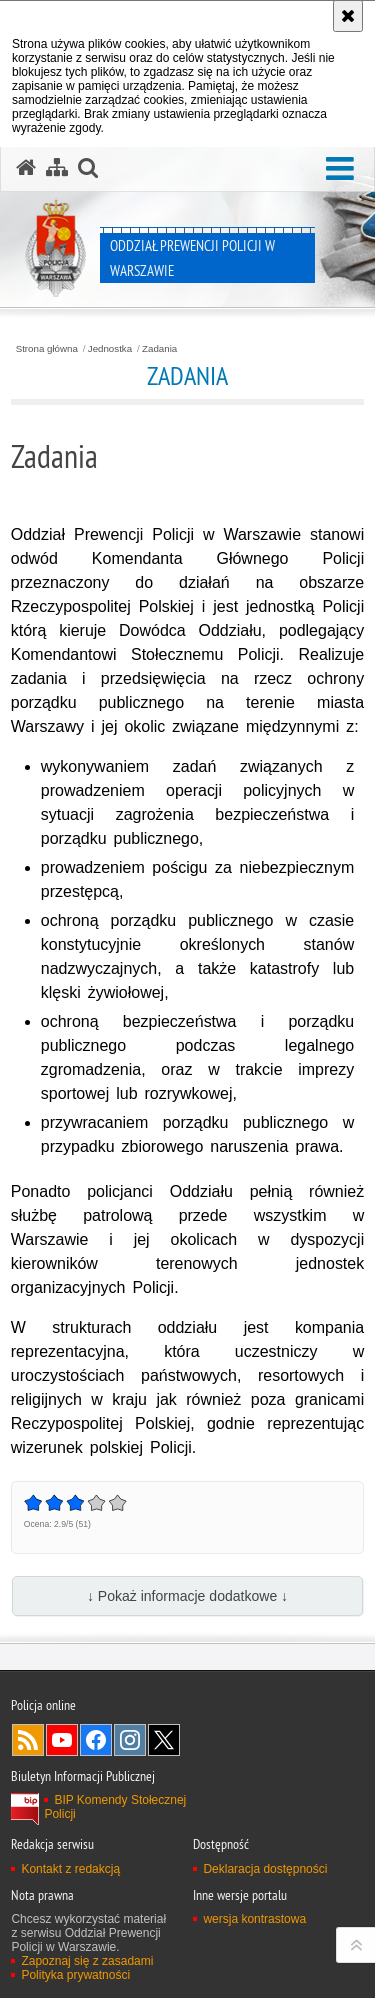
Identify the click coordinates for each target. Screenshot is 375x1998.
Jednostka (110, 349)
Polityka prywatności (75, 1975)
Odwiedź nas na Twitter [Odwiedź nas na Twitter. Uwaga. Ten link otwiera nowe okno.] (164, 1740)
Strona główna (47, 349)
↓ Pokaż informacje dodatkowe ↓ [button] (187, 1596)
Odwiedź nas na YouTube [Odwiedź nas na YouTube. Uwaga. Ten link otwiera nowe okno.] (62, 1740)
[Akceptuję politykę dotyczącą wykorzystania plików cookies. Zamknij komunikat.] (348, 16)
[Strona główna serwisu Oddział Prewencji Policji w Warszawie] (26, 168)
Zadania (159, 349)
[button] (340, 169)
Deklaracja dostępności (265, 1869)
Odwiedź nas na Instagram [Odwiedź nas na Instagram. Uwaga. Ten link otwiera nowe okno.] (130, 1740)
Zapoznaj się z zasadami (87, 1961)
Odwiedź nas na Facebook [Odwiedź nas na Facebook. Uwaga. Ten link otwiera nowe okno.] (96, 1740)
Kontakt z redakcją (70, 1869)
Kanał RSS (28, 1740)
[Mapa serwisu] (57, 168)
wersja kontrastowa (254, 1919)
